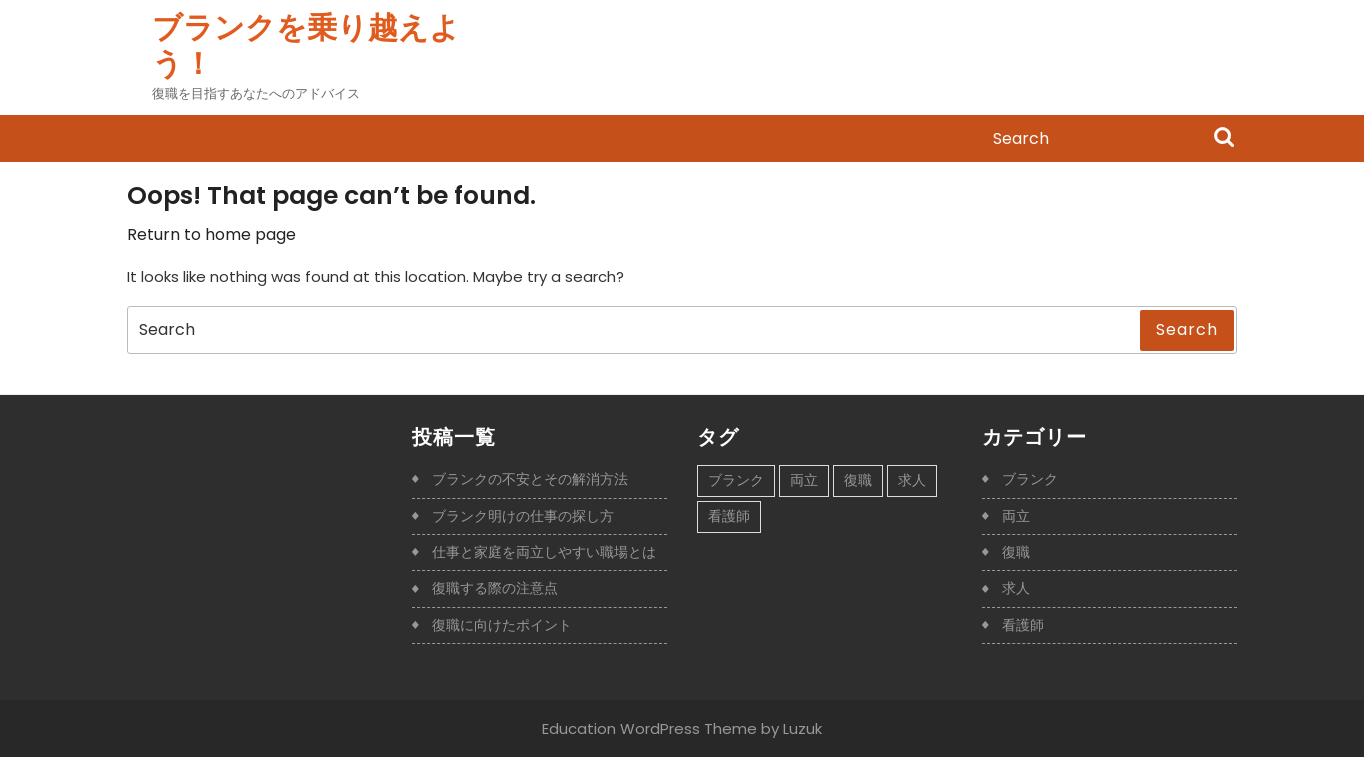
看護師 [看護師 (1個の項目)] (729, 516)
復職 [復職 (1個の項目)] (858, 480)
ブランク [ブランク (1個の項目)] (736, 480)
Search (1224, 139)
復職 (1016, 552)
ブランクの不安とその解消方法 (530, 479)
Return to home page (211, 234)
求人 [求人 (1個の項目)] (912, 480)
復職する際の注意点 (495, 588)
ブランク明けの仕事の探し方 (523, 516)
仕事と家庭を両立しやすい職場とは (544, 552)
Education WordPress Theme (649, 728)
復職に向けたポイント (502, 625)
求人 (1016, 588)
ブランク (1030, 479)
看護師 (1023, 625)
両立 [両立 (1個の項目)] (804, 480)
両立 (1016, 516)
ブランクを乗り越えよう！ (306, 46)
